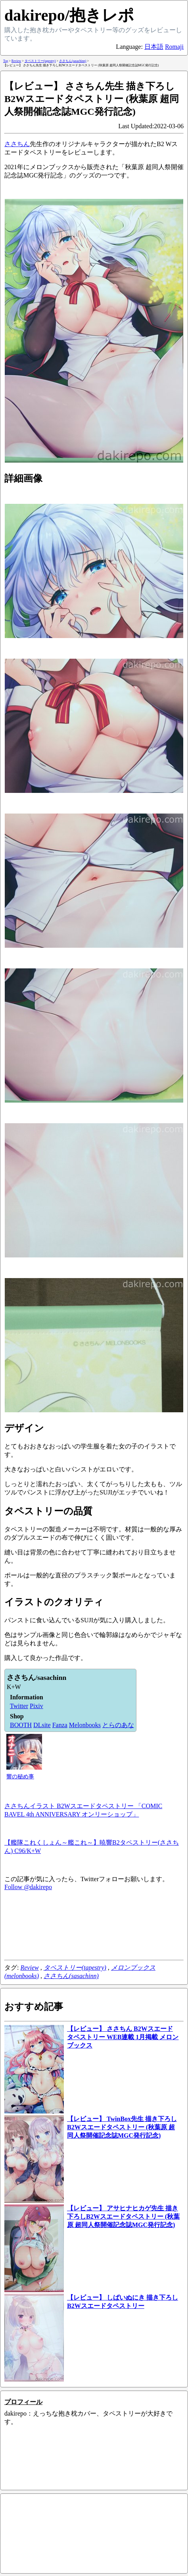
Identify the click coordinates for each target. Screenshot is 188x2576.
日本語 (153, 46)
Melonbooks (85, 1725)
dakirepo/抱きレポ (69, 15)
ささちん (17, 144)
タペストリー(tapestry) (75, 1967)
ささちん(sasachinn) (71, 1975)
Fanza (59, 1725)
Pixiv (36, 1706)
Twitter (19, 1706)
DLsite (42, 1725)
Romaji (174, 46)
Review (29, 1967)
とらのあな (118, 1725)
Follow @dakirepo (28, 1887)
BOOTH (21, 1725)
